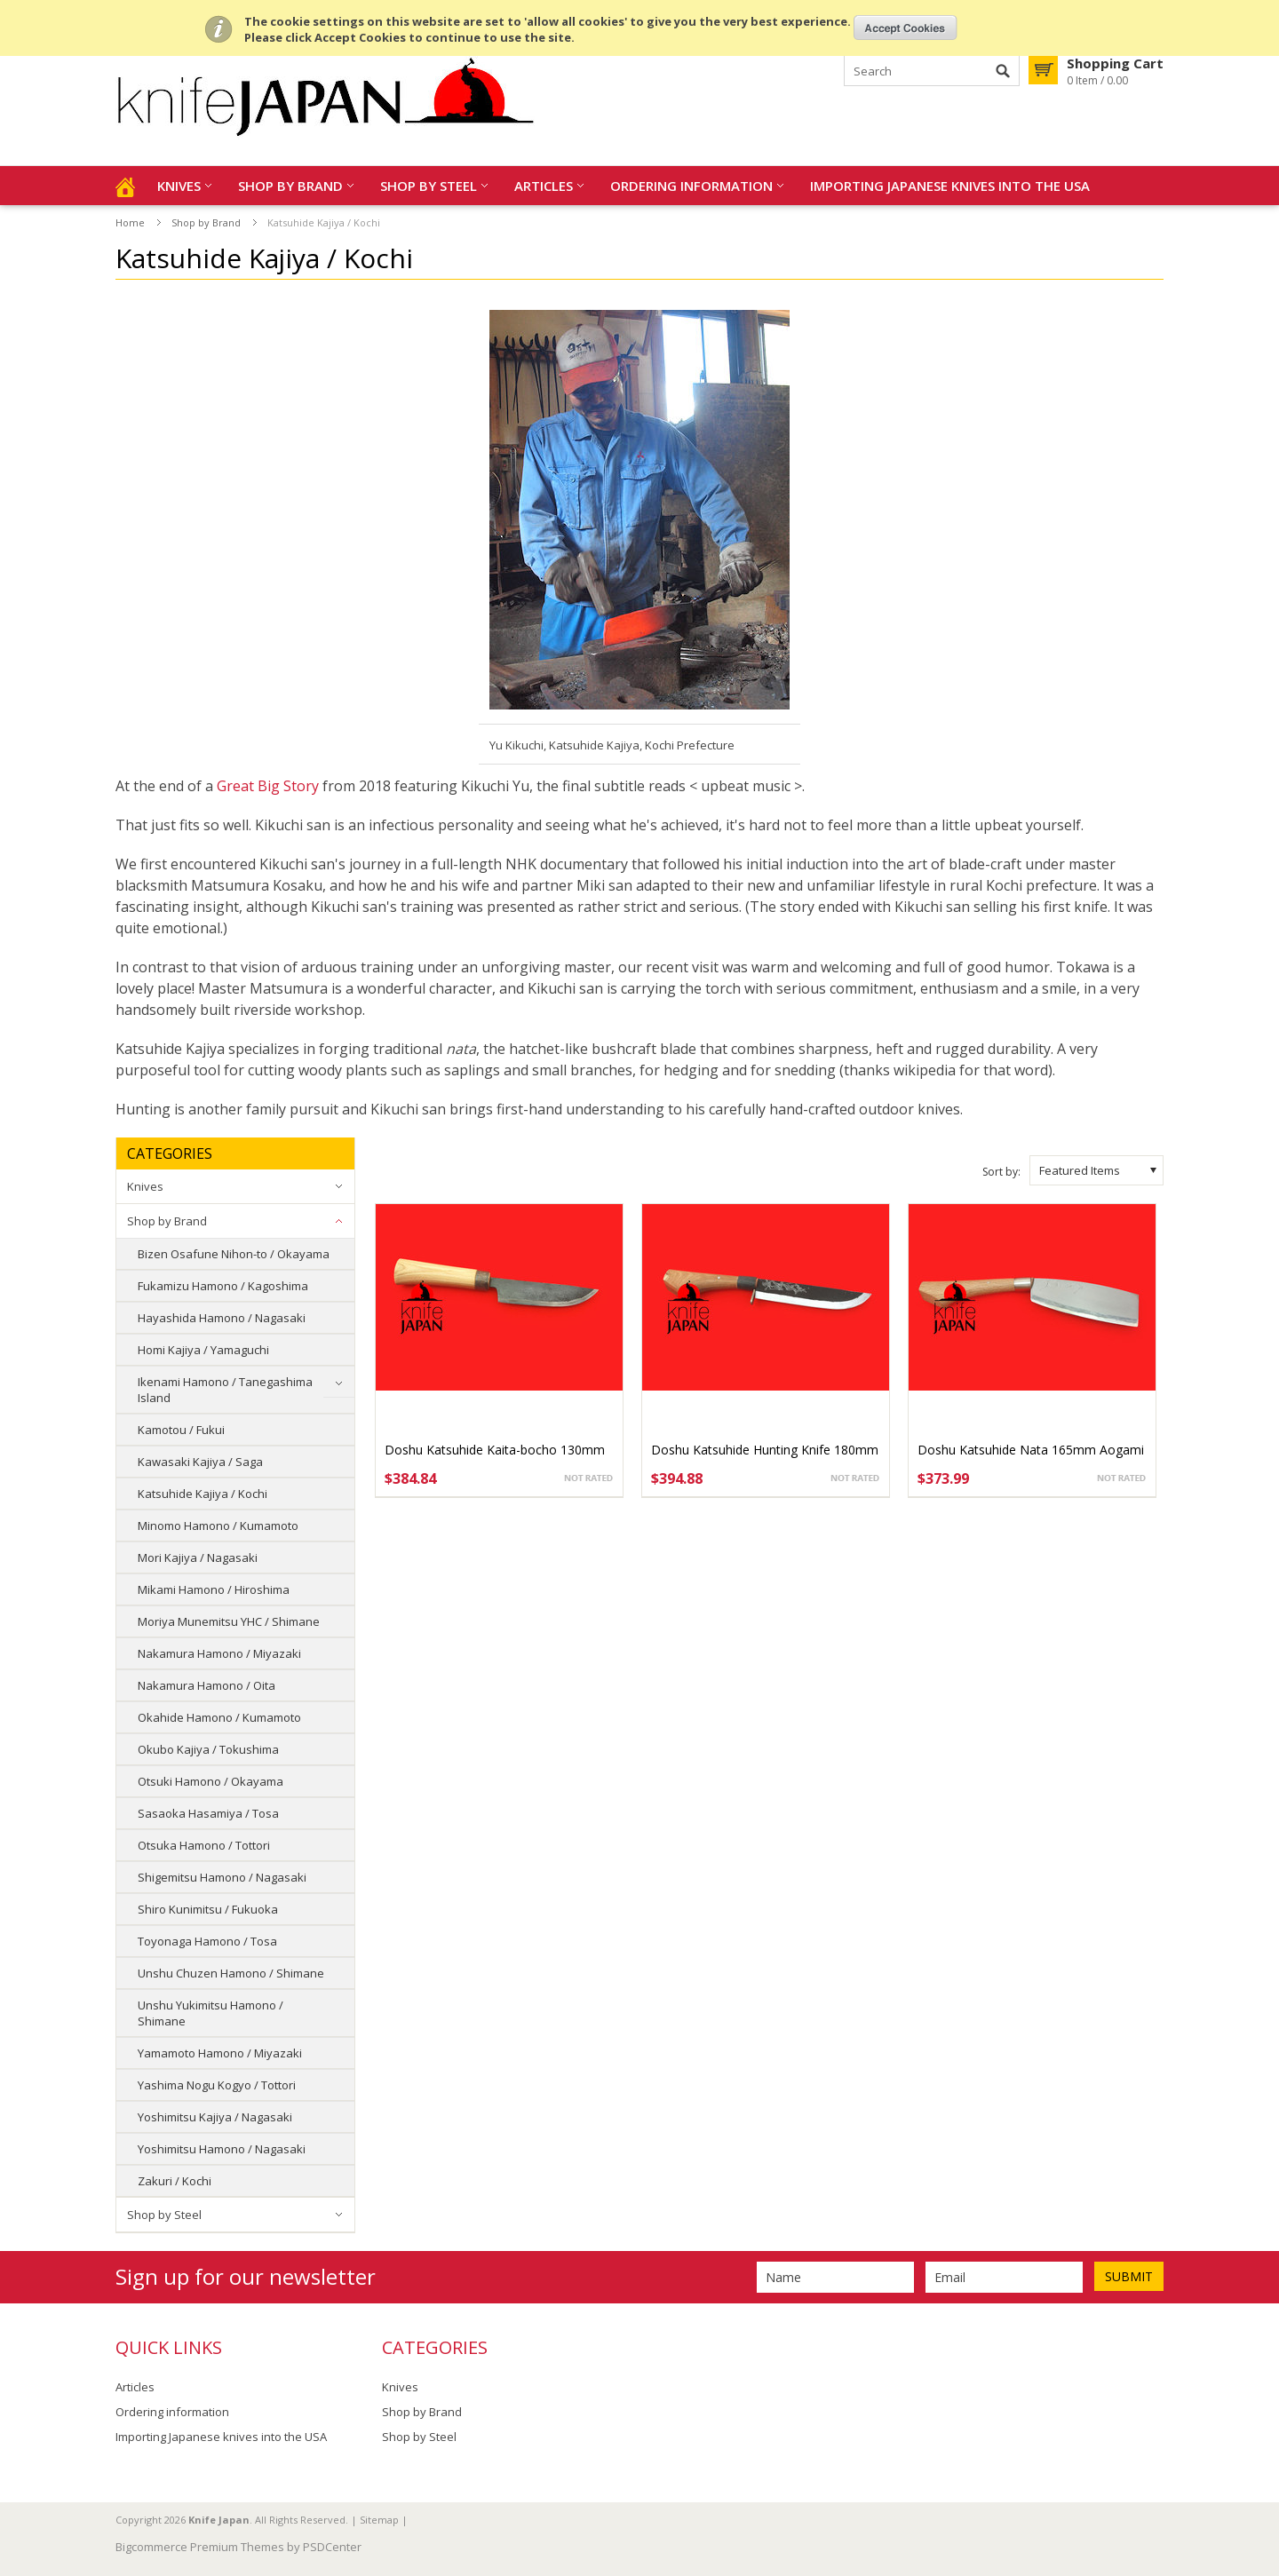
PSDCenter (332, 2547)
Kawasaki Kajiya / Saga (200, 1462)
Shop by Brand (290, 185)
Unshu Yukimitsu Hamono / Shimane (210, 2013)
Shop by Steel (428, 185)
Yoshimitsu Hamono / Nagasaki (222, 2149)
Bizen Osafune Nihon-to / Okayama (234, 1254)
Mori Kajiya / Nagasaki (198, 1557)
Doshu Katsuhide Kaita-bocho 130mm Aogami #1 (495, 1458)
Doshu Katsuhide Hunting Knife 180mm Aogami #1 (764, 1458)
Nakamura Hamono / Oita (206, 1685)
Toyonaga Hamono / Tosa (207, 1941)
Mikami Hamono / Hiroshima (214, 1589)
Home (130, 222)
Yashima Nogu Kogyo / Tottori (217, 2085)
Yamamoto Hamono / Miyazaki (220, 2053)
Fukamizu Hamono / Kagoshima (223, 1286)
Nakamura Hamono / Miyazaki (219, 1653)
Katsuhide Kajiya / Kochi (202, 1494)
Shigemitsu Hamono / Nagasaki (222, 1877)
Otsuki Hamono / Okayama (210, 1781)
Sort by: (1001, 1171)
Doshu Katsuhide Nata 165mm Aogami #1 (1031, 1458)
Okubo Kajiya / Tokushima (208, 1749)
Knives (179, 185)
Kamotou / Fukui (181, 1430)
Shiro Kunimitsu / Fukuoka (208, 1909)
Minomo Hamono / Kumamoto (218, 1526)
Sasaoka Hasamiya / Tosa (208, 1813)
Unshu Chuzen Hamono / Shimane (231, 1973)
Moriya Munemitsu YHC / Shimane (229, 1621)
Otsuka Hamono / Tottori (204, 1845)
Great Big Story (268, 786)
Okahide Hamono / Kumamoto (219, 1717)
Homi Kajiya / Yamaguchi (203, 1350)
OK (905, 27)
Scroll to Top (1258, 2471)
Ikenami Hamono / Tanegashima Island (225, 1390)
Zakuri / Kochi (174, 2181)
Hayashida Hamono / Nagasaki (222, 1318)
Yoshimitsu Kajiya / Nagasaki (215, 2117)
